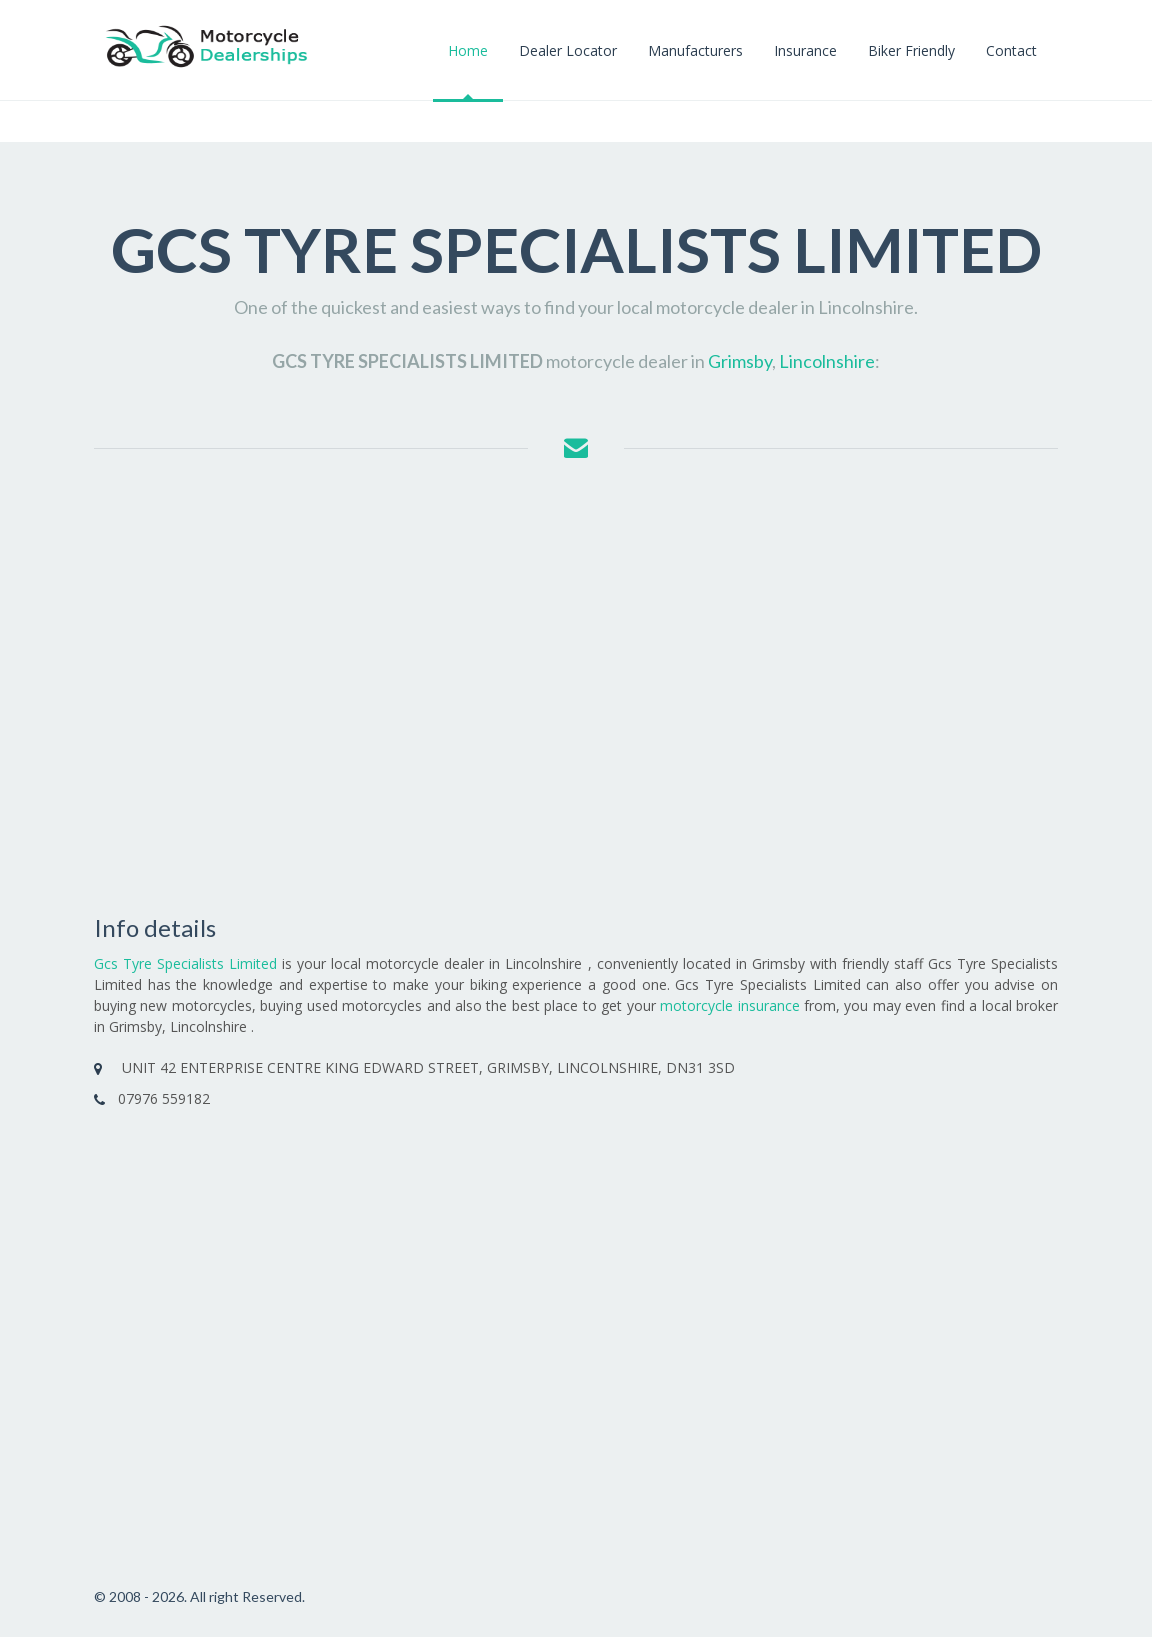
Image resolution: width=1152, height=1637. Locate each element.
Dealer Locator (568, 50)
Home (468, 50)
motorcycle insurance (729, 1005)
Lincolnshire (827, 361)
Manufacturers (695, 50)
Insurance (805, 50)
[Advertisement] (576, 690)
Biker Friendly (911, 50)
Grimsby (740, 361)
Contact (1011, 50)
